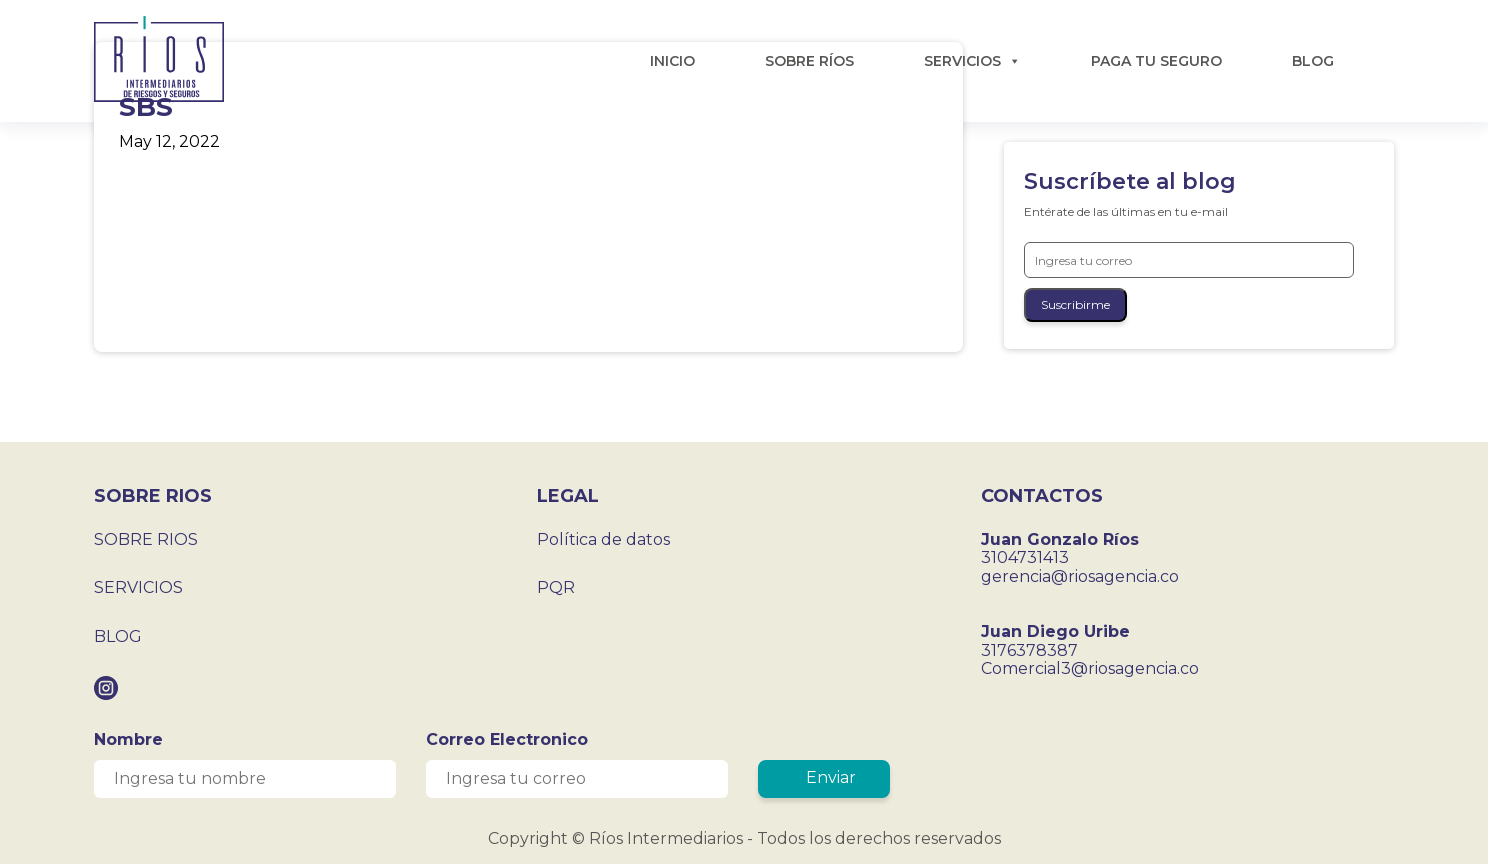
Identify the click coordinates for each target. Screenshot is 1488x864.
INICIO (672, 61)
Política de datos (603, 539)
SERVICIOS (972, 61)
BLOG (1313, 61)
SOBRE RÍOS (809, 61)
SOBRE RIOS (146, 539)
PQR (556, 587)
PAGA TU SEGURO (1156, 61)
